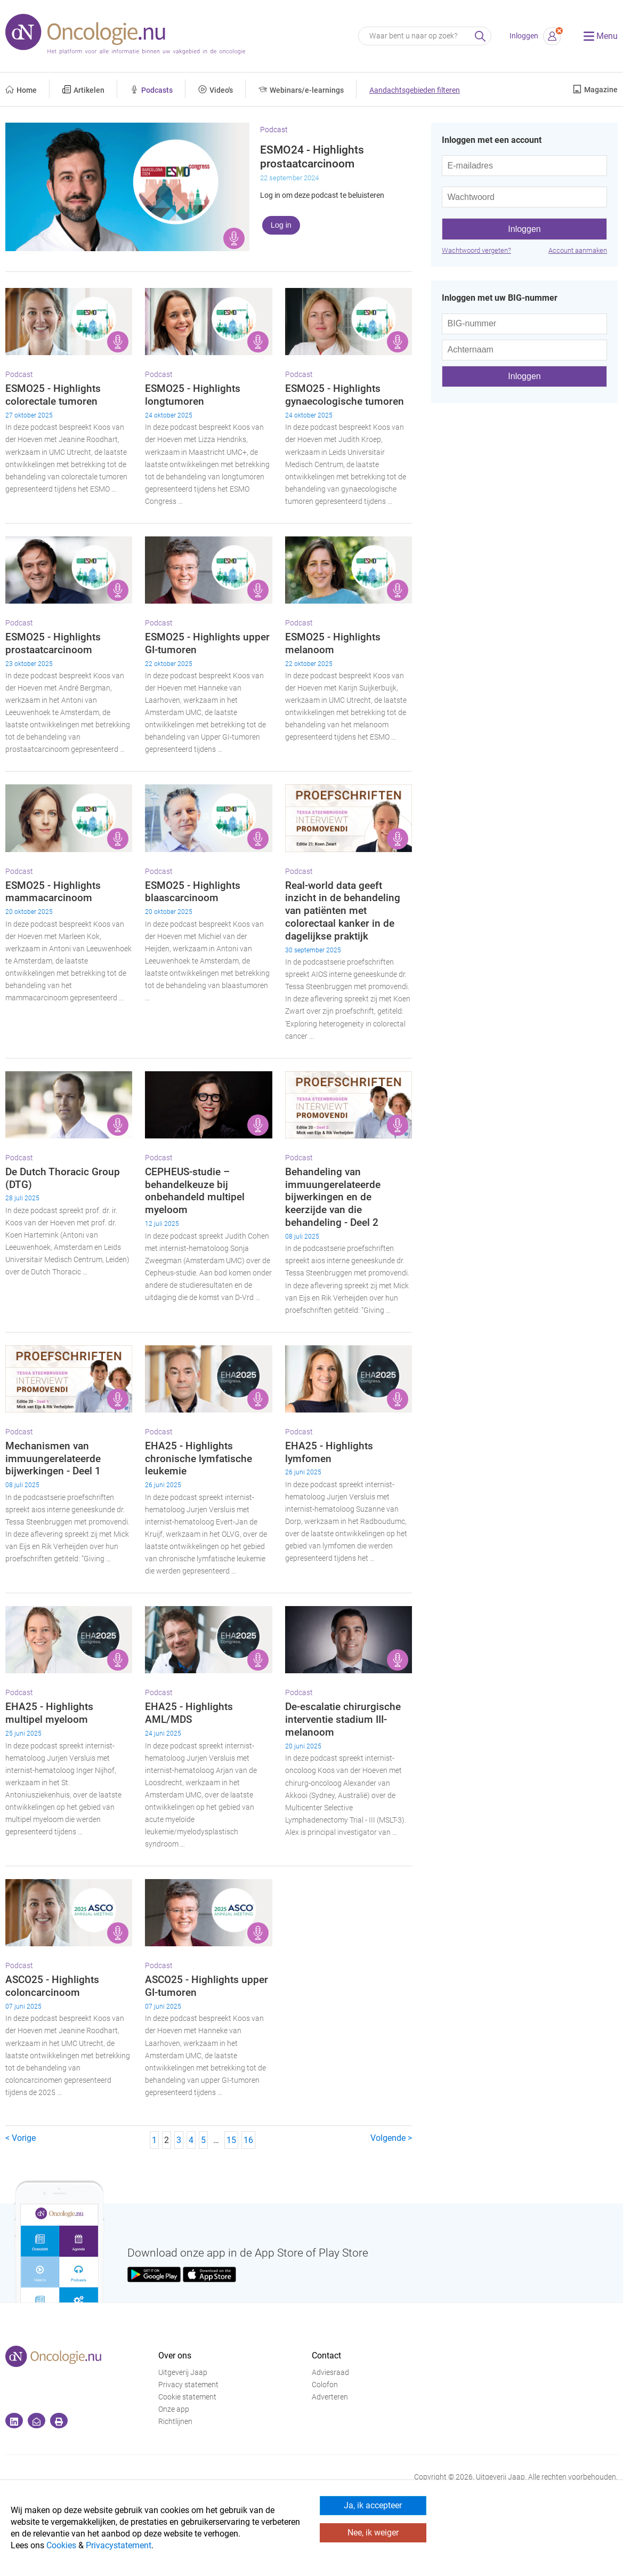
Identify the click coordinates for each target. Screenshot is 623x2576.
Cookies (61, 2545)
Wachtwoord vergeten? (476, 250)
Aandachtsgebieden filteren (414, 90)
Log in (281, 225)
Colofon (325, 2384)
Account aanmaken (577, 250)
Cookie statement (187, 2397)
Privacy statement (188, 2384)
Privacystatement (118, 2545)
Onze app (173, 2409)
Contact (326, 2355)
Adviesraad (330, 2372)
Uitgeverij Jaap (182, 2372)
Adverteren (330, 2397)
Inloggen (523, 36)
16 (248, 2140)
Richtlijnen (175, 2421)
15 (231, 2140)
